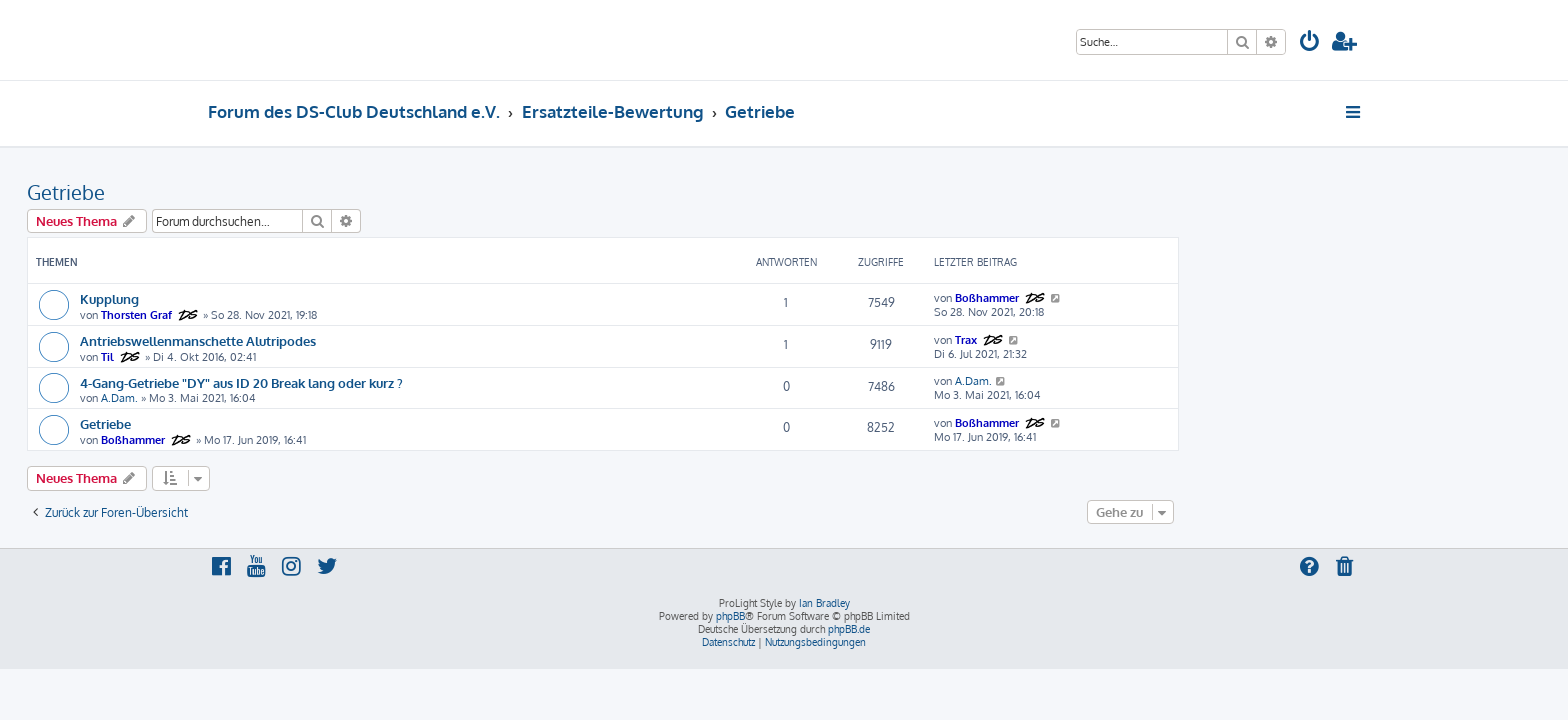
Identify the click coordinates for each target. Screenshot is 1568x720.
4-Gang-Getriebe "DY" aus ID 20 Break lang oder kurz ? (422, 382)
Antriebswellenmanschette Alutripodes (379, 340)
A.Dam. (300, 398)
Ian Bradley (824, 603)
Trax (1147, 340)
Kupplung (290, 298)
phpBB (730, 616)
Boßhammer (1168, 298)
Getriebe (247, 192)
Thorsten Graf (317, 315)
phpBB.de (849, 629)
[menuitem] (1310, 43)
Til (288, 357)
